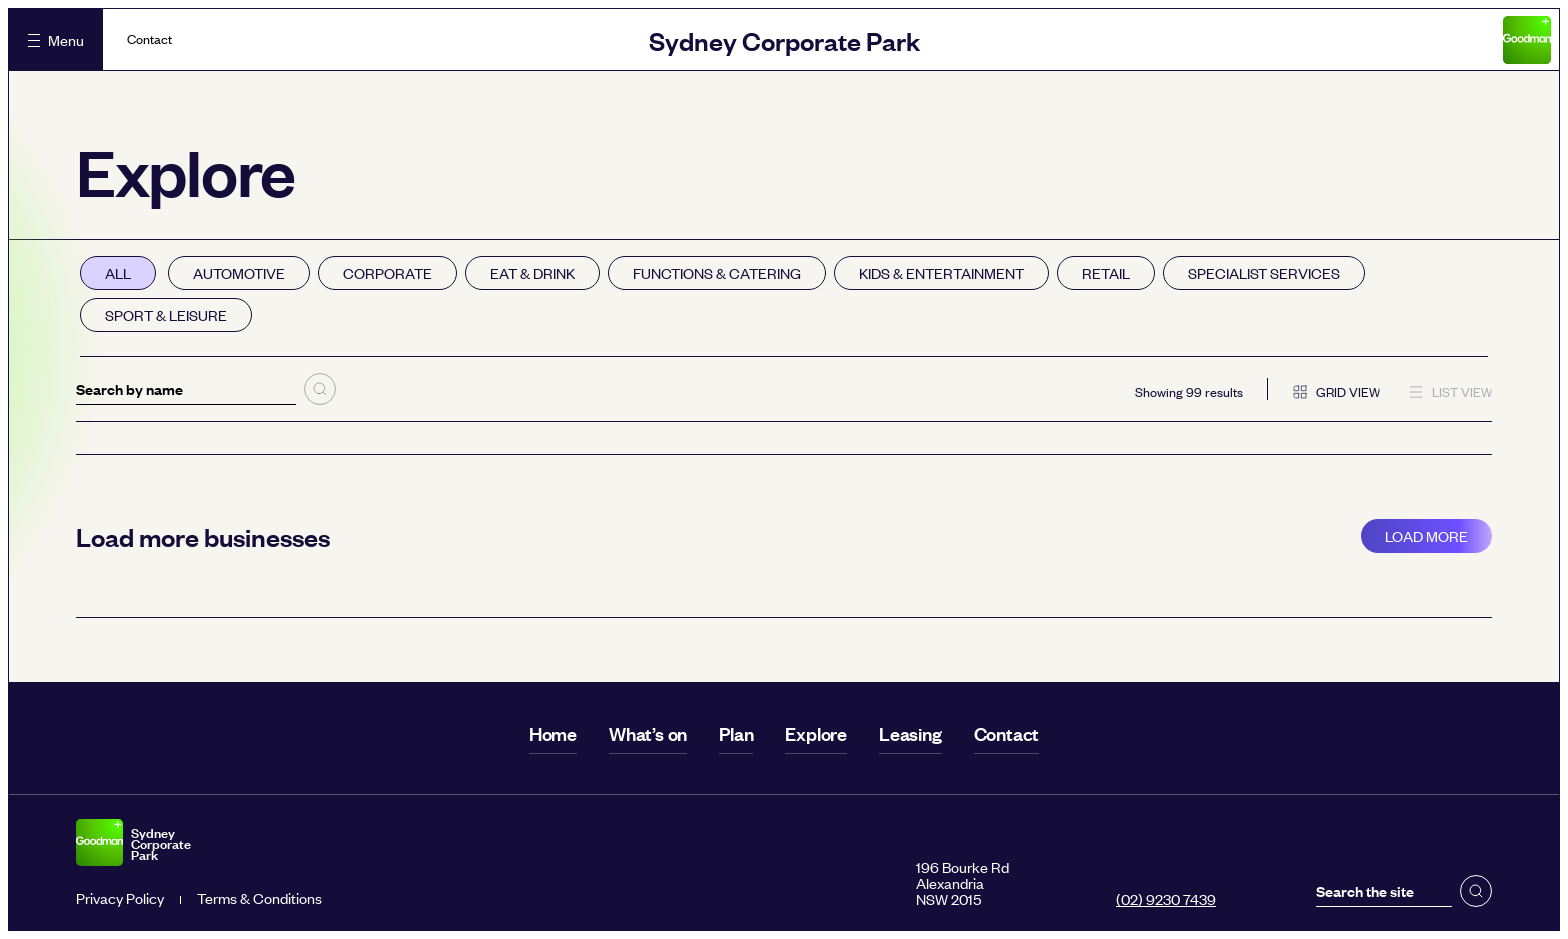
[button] (1476, 891)
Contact (149, 39)
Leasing (910, 733)
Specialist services (1264, 272)
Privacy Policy (120, 897)
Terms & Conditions (259, 897)
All (118, 272)
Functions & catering (717, 272)
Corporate (387, 272)
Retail (1106, 272)
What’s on (648, 733)
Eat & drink (532, 272)
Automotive (239, 272)
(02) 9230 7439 (1166, 899)
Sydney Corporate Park (784, 39)
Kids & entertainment (941, 272)
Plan (736, 733)
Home (553, 733)
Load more (1426, 535)
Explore (816, 733)
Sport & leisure (166, 314)
